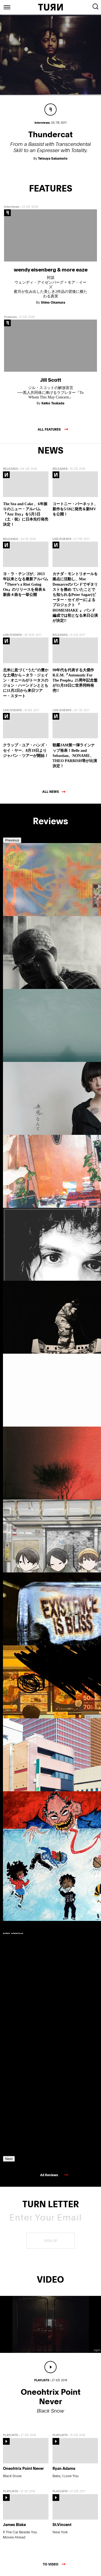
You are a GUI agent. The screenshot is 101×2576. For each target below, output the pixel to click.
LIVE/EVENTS (62, 539)
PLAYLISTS (10, 2435)
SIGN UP (50, 2241)
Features (10, 317)
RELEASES (10, 469)
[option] (25, 916)
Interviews (11, 206)
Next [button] (8, 2159)
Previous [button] (12, 840)
